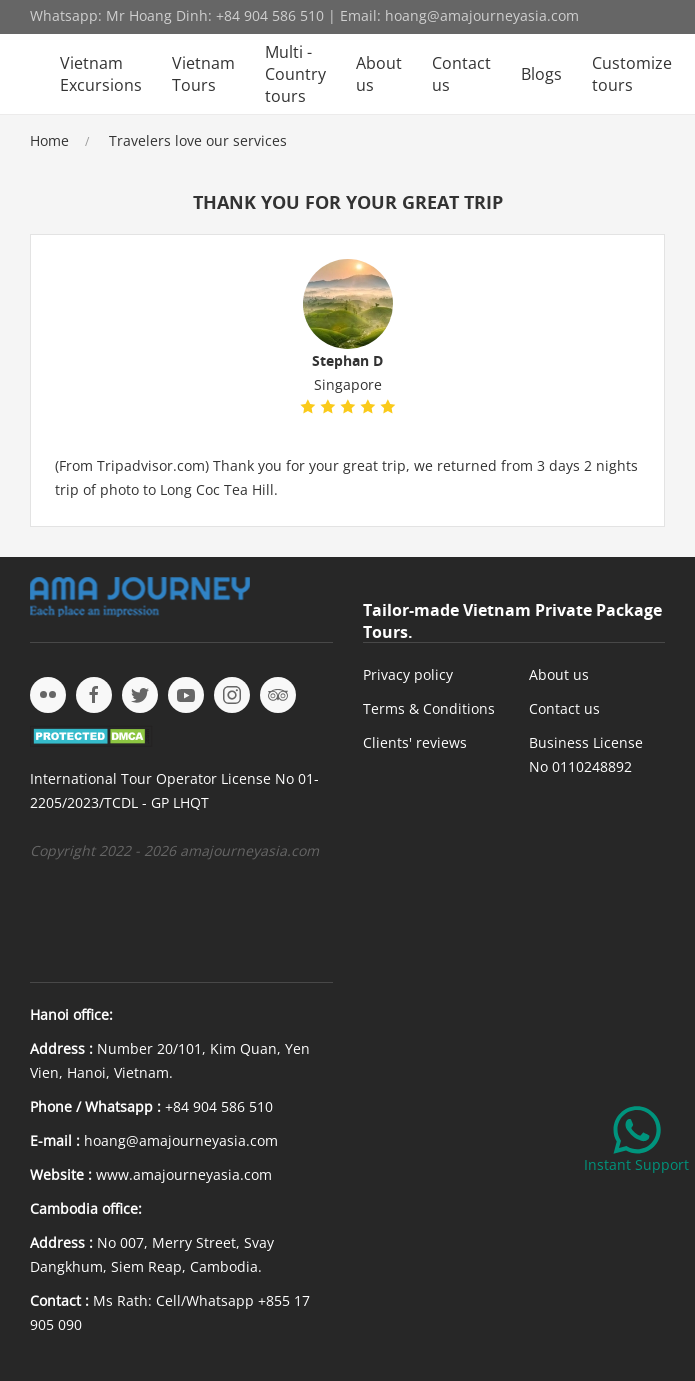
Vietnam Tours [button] (203, 74)
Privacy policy (408, 674)
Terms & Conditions (429, 708)
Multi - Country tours (295, 74)
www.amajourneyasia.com (184, 1174)
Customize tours (632, 74)
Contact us (461, 74)
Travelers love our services (198, 140)
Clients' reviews (415, 742)
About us (379, 74)
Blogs (541, 74)
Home (49, 140)
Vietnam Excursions (101, 74)
